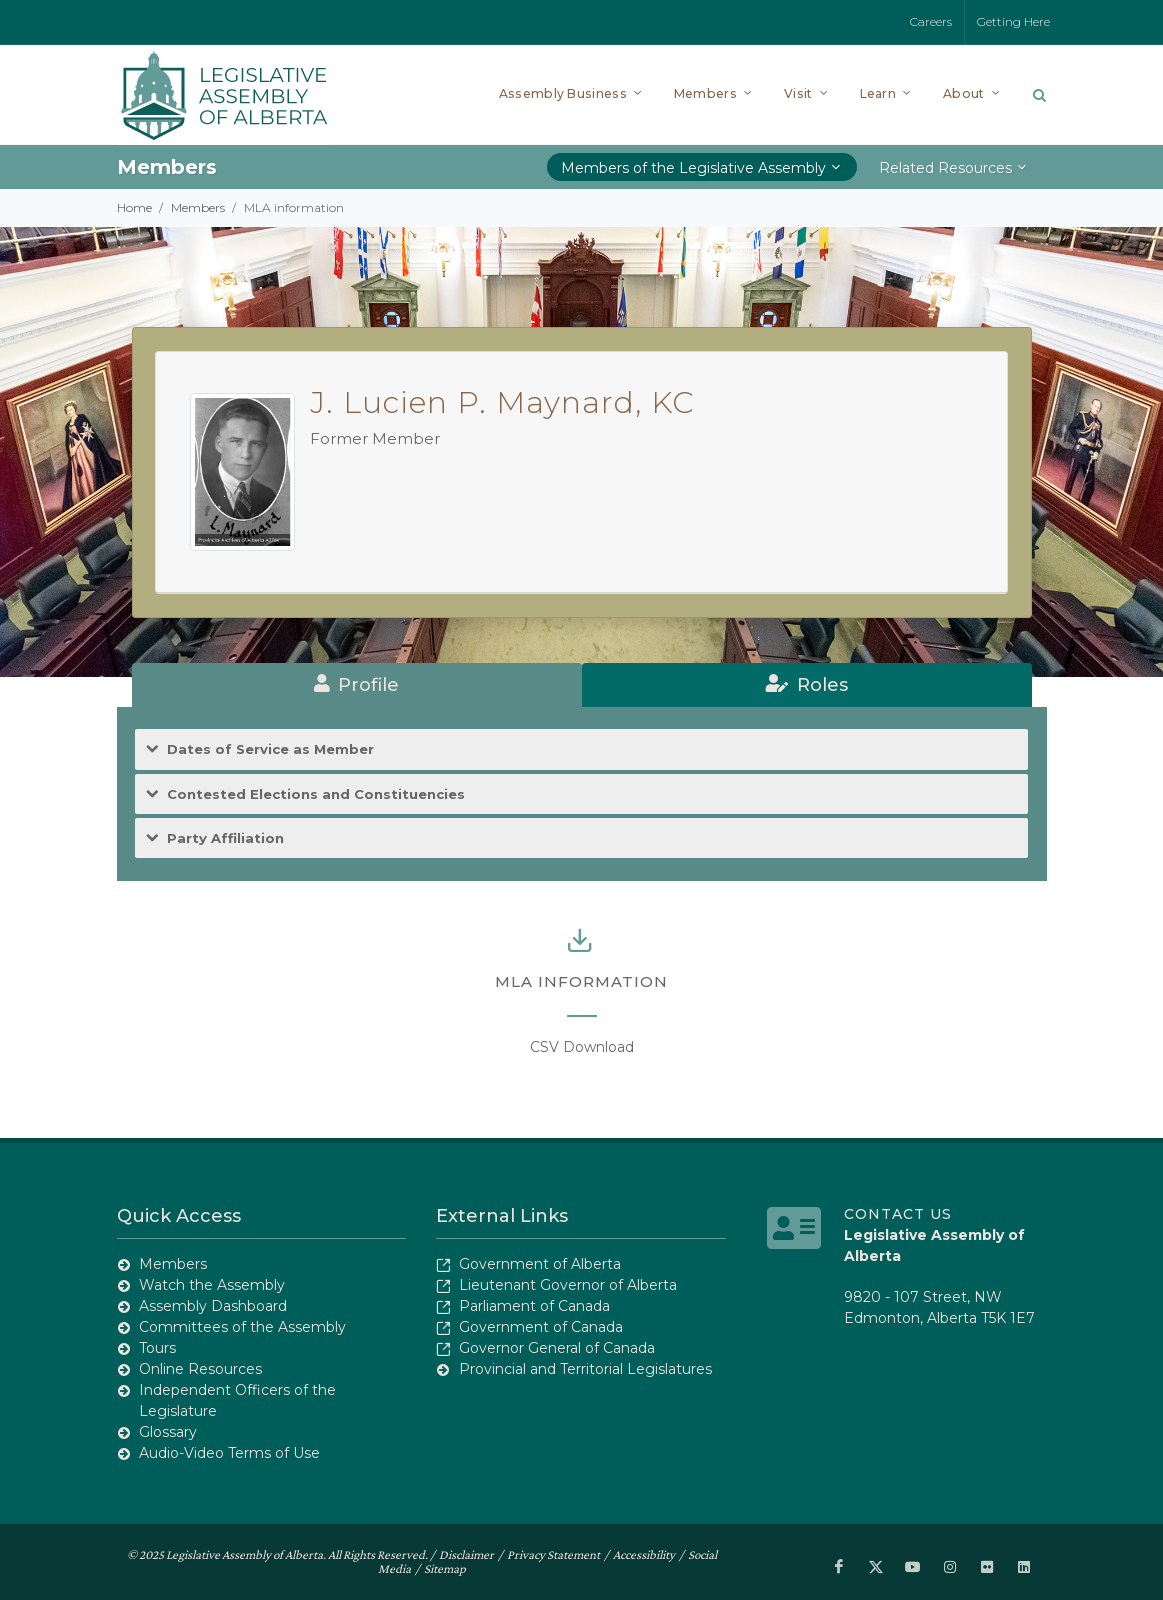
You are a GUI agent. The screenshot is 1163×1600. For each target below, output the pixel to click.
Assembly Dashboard (213, 1306)
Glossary (168, 1432)
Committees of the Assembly (242, 1327)
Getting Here (1013, 21)
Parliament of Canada (534, 1306)
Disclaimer (466, 1554)
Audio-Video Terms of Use (229, 1453)
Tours (157, 1348)
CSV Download (582, 1047)
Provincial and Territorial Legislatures (585, 1369)
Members (198, 207)
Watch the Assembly (212, 1285)
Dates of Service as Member (270, 749)
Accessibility (644, 1554)
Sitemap (445, 1568)
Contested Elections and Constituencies (316, 794)
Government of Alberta (540, 1264)
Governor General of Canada (557, 1348)
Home (134, 207)
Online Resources (200, 1369)
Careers (931, 21)
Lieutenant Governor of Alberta (568, 1285)
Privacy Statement (553, 1554)
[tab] (357, 685)
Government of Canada (541, 1327)
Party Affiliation (225, 838)
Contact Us (898, 1214)
